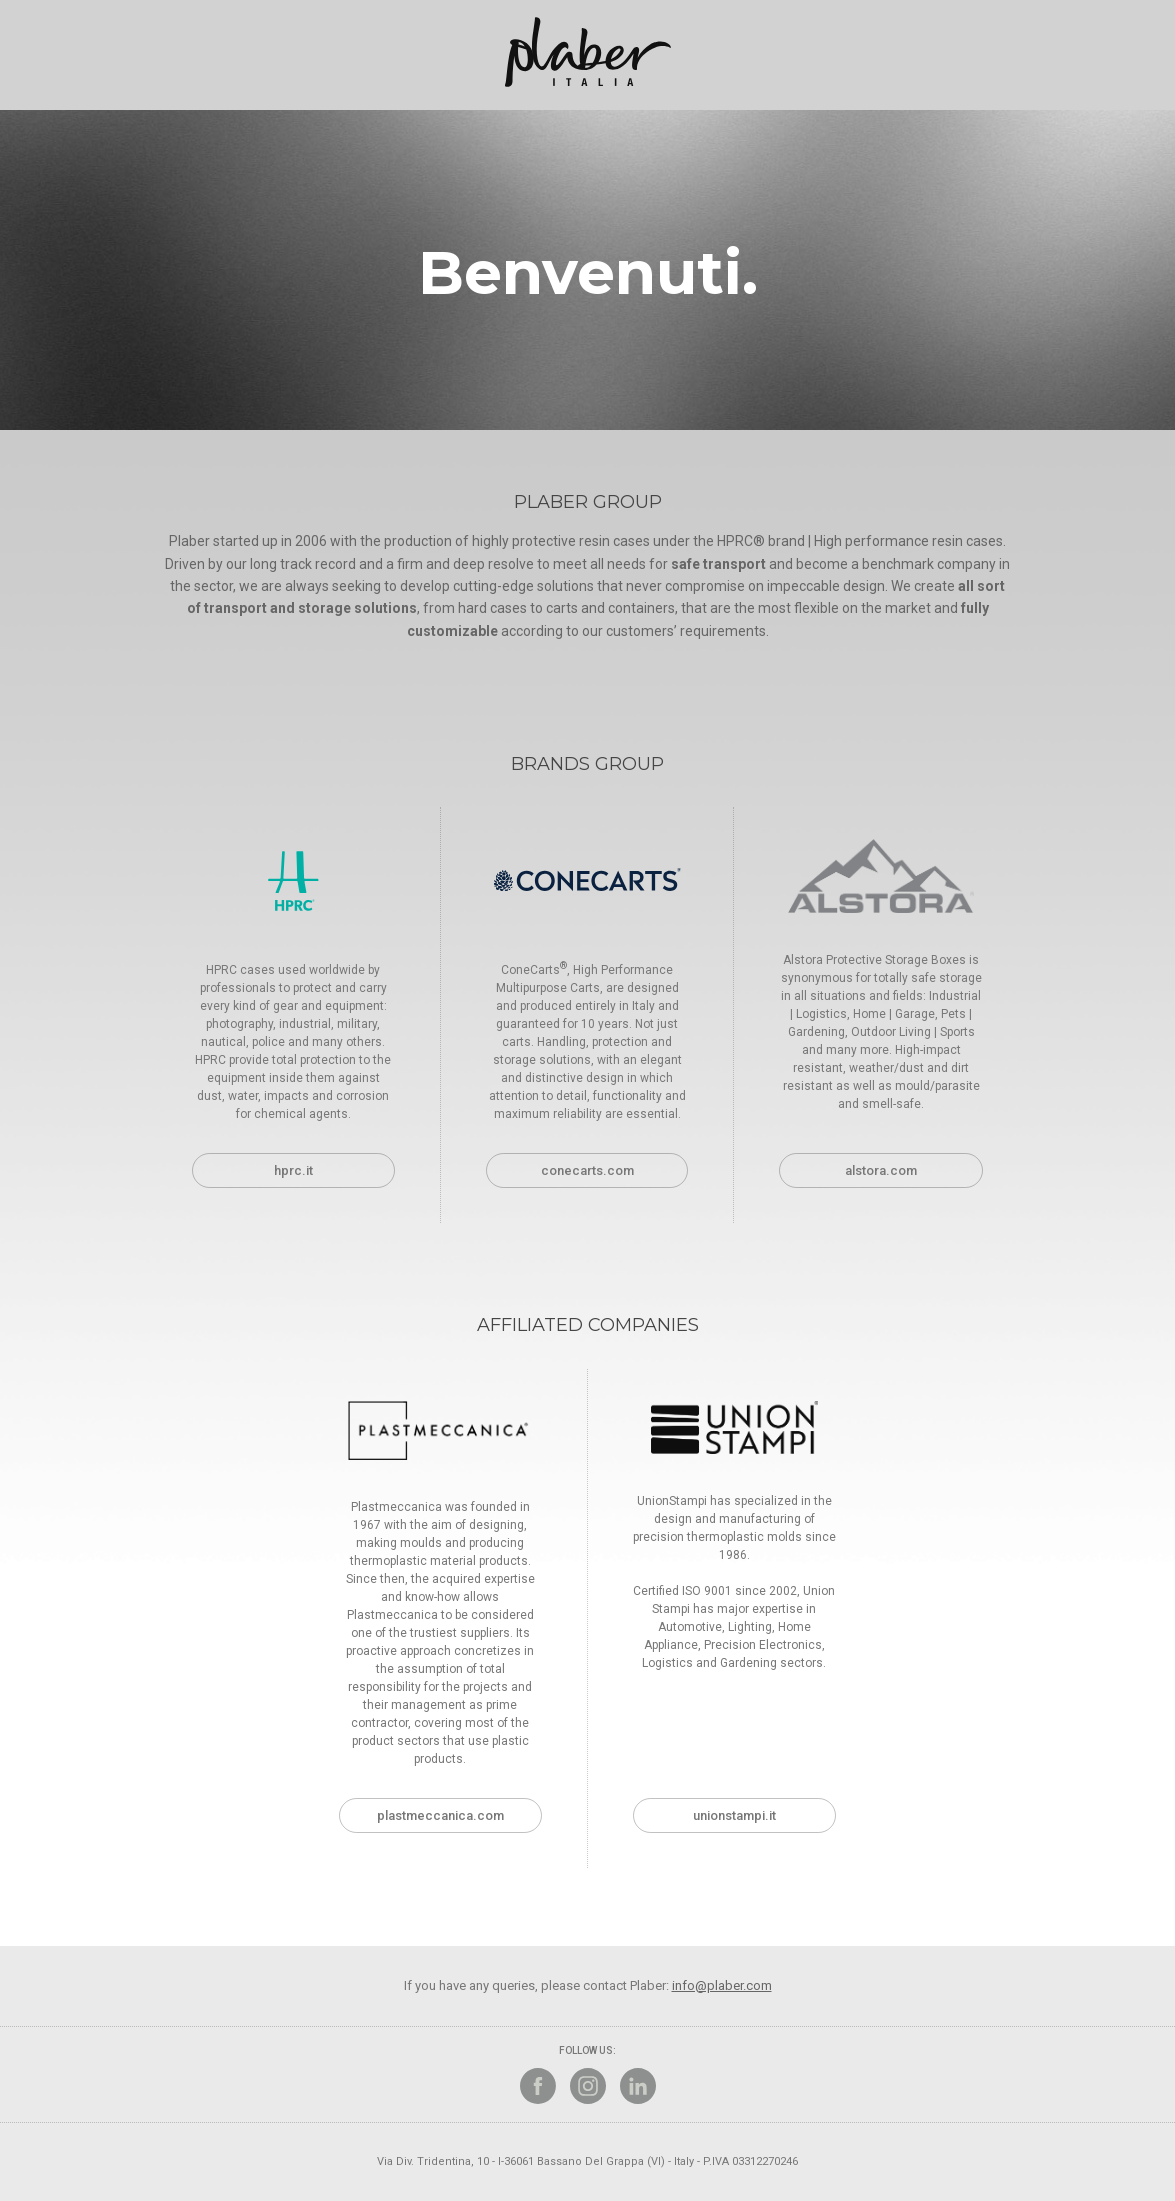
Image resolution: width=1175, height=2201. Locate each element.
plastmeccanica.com (440, 1815)
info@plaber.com (722, 1985)
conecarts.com (587, 1170)
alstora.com (881, 1170)
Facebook (538, 2086)
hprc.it (293, 1170)
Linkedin (638, 2086)
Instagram (588, 2086)
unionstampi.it (734, 1815)
